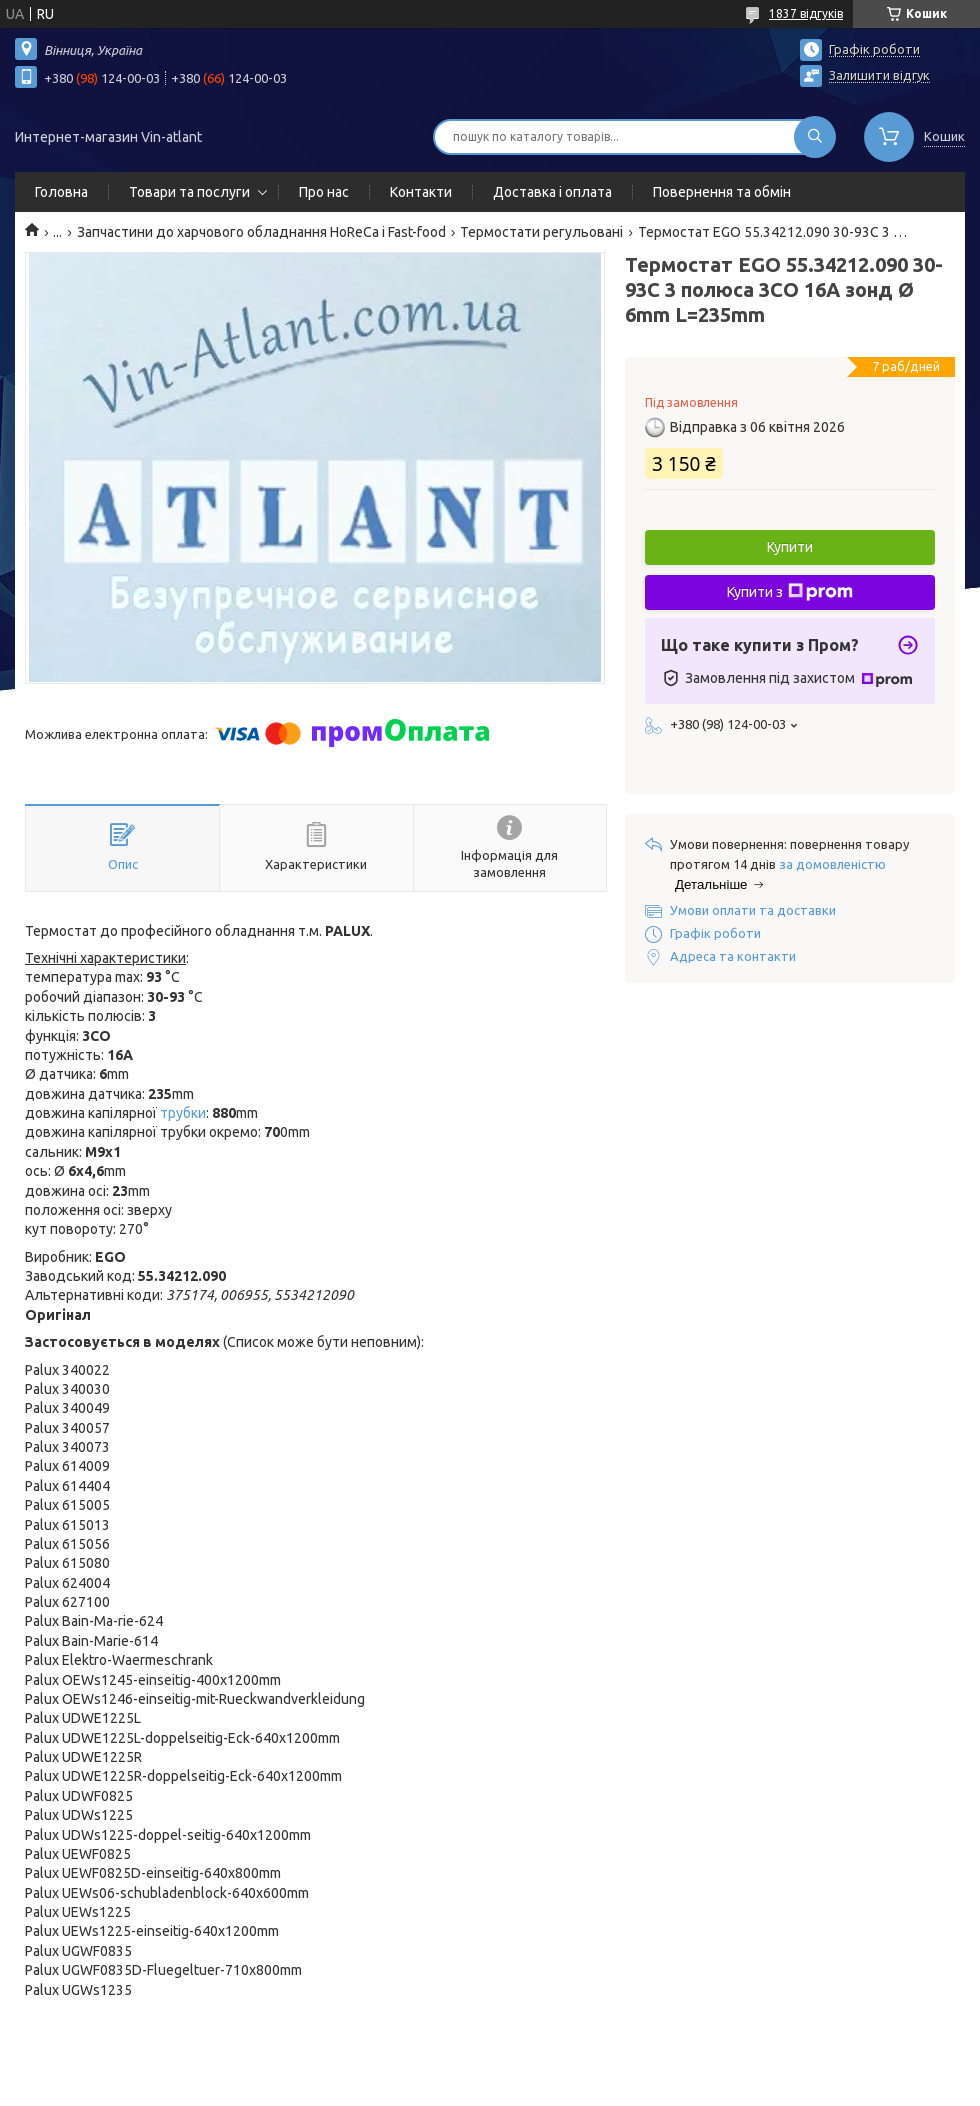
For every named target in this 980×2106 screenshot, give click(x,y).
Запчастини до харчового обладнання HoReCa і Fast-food (261, 232)
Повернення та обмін (722, 192)
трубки (183, 1113)
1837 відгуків (806, 13)
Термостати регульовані (541, 232)
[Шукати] (815, 137)
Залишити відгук (879, 75)
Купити (790, 547)
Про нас (324, 192)
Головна (61, 192)
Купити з (790, 592)
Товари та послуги (189, 192)
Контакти (421, 192)
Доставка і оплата (552, 192)
